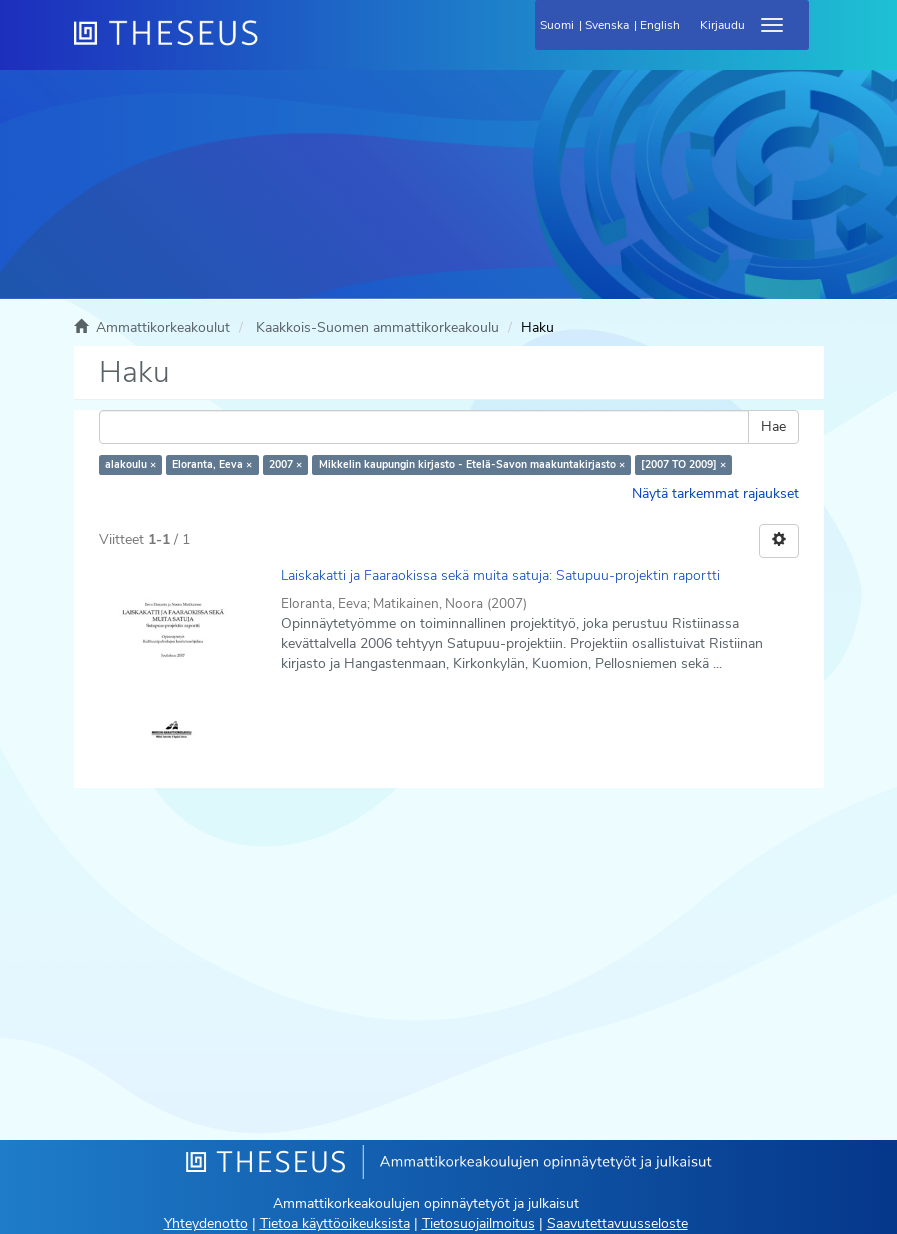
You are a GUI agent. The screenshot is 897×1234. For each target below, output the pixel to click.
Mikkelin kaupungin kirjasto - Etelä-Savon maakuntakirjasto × (472, 464)
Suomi (557, 25)
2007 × (285, 464)
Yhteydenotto (206, 1223)
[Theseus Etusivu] (274, 45)
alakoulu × (130, 464)
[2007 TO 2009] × (683, 464)
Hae (773, 426)
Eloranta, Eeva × (212, 464)
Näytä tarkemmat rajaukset (715, 493)
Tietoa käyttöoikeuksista (335, 1223)
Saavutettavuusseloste (617, 1223)
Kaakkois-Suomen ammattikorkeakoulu (377, 327)
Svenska (607, 25)
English (660, 25)
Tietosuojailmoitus (478, 1223)
